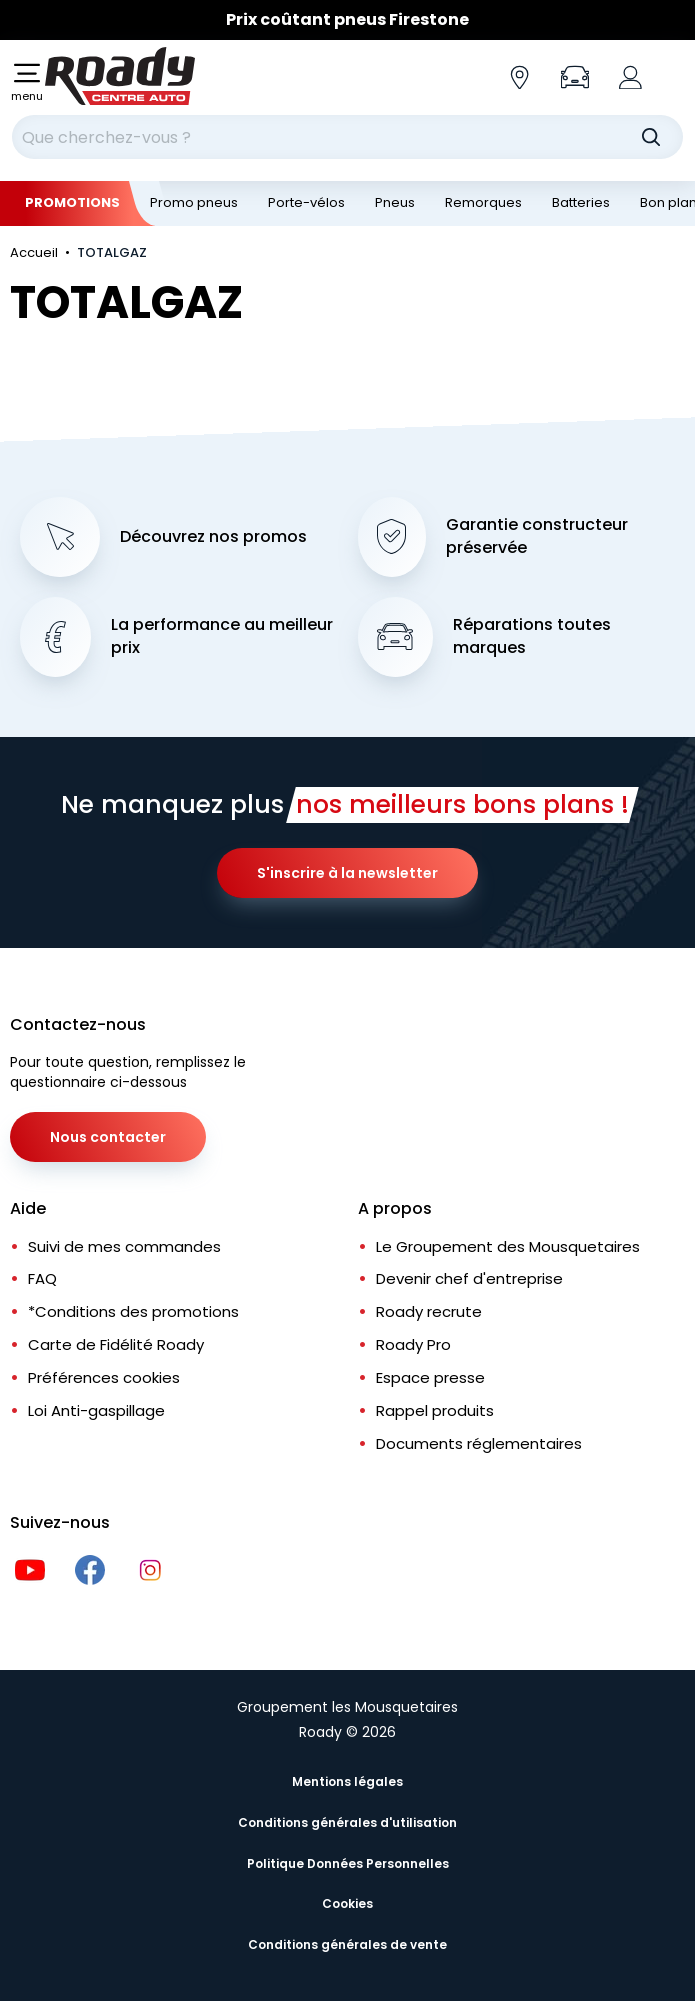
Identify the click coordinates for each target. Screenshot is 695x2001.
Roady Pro (413, 1344)
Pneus (395, 202)
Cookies (347, 1903)
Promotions (72, 202)
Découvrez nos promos (213, 537)
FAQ (42, 1278)
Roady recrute (429, 1311)
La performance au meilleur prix (222, 636)
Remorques (483, 202)
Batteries (581, 202)
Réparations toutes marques (532, 636)
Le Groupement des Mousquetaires (508, 1246)
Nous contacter (108, 1137)
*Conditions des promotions (133, 1311)
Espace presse (430, 1377)
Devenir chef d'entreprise (469, 1278)
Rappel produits (435, 1410)
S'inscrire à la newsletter (347, 873)
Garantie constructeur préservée (537, 536)
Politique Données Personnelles (348, 1863)
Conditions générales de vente (347, 1944)
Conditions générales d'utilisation (347, 1822)
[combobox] (347, 137)
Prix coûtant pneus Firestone (347, 19)
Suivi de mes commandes (124, 1246)
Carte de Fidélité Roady (116, 1344)
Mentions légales (347, 1781)
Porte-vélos (306, 202)
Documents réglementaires (479, 1443)
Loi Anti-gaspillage (96, 1410)
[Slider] (347, 20)
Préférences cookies (104, 1377)
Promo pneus (194, 202)
